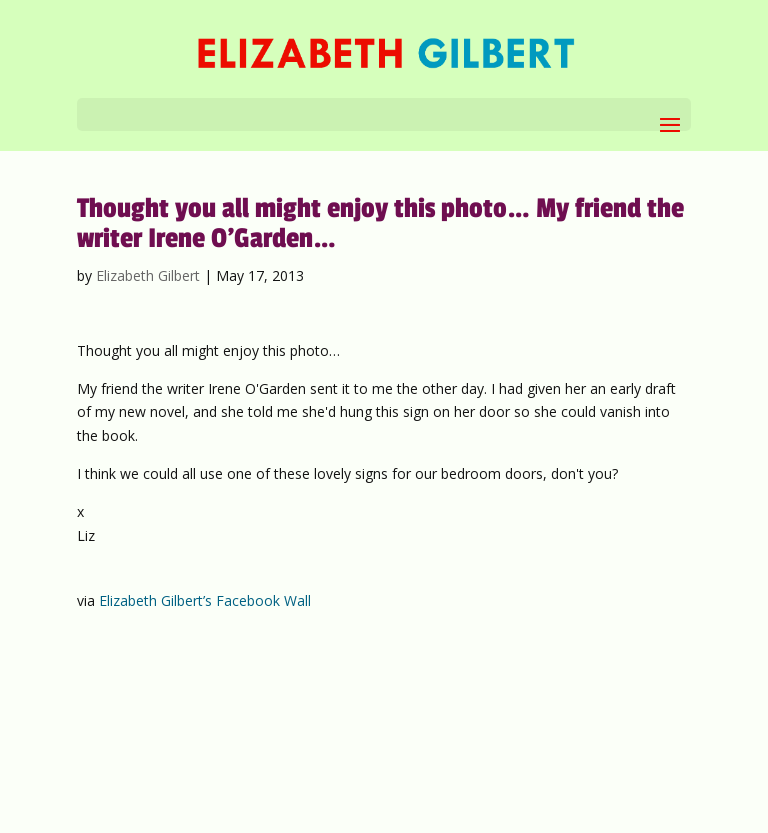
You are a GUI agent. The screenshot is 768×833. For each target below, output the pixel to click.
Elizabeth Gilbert (148, 275)
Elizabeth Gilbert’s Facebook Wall (205, 600)
